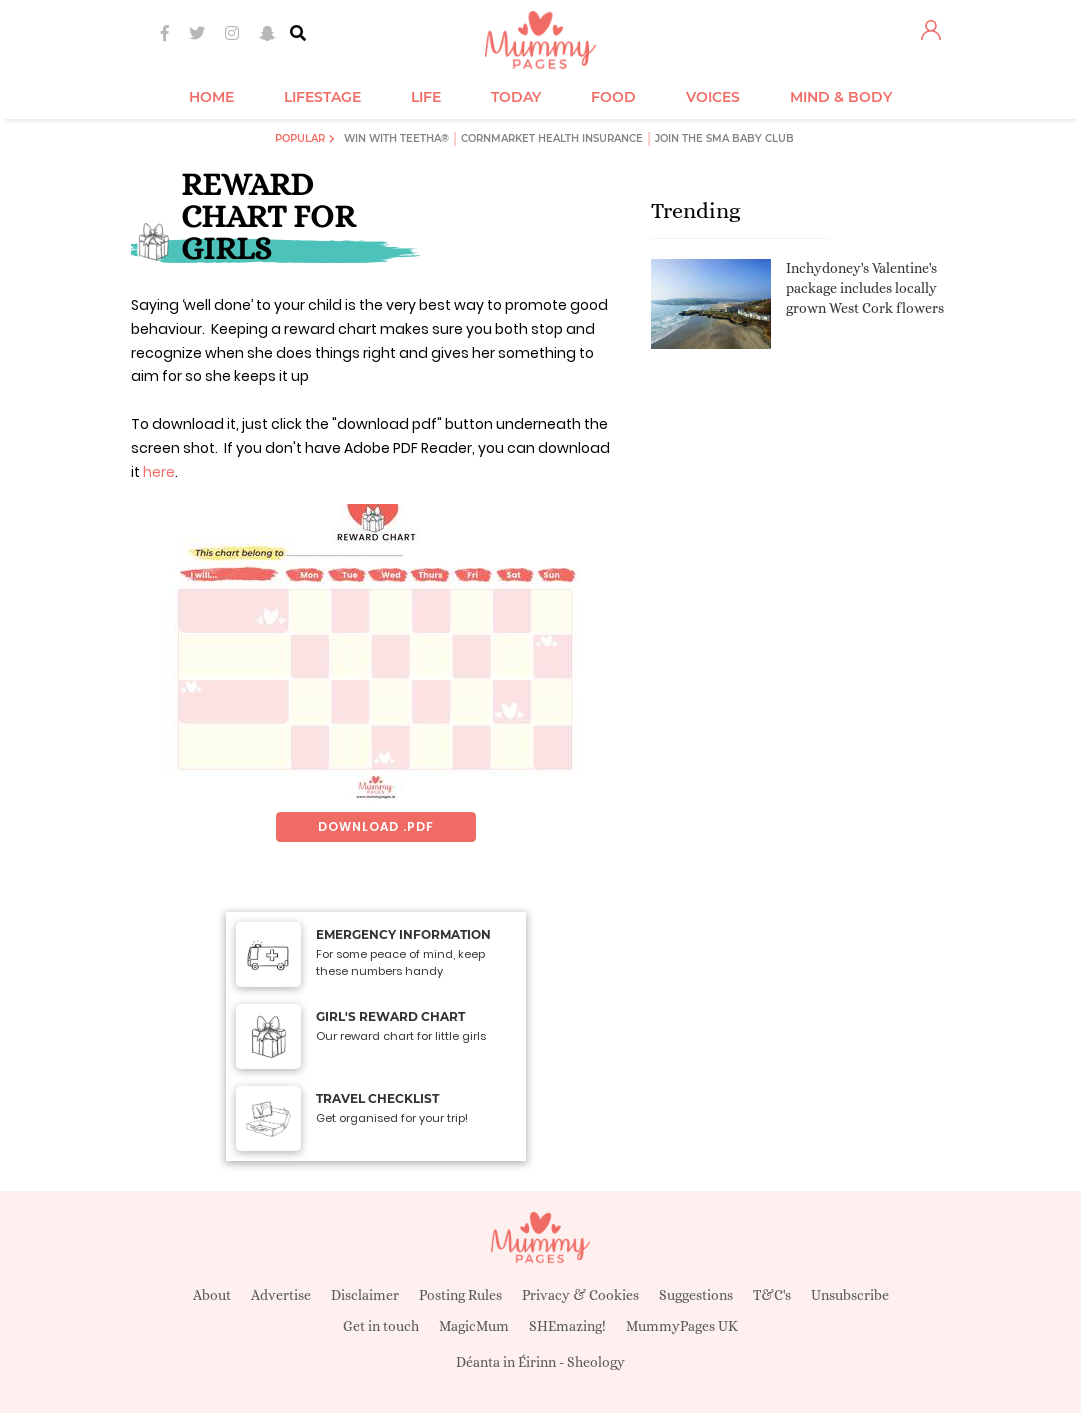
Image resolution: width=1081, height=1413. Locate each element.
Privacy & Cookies (580, 1295)
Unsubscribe (850, 1295)
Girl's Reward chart (390, 1016)
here (159, 472)
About (212, 1295)
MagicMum (474, 1326)
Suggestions (696, 1295)
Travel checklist (377, 1098)
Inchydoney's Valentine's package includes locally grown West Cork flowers (865, 287)
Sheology (596, 1362)
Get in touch (381, 1326)
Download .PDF (376, 826)
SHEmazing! (567, 1326)
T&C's (772, 1295)
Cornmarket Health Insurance (552, 138)
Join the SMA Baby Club (724, 138)
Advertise (281, 1295)
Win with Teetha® (396, 138)
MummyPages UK (682, 1326)
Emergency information (403, 934)
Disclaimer (365, 1295)
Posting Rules (460, 1295)
